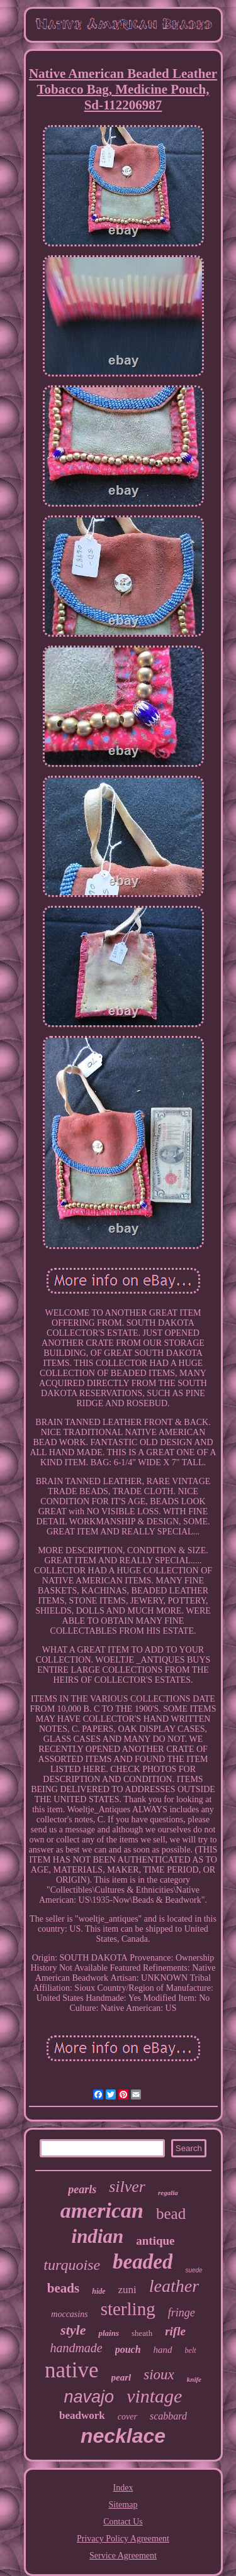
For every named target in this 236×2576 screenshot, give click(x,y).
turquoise (71, 2265)
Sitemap (123, 2504)
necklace (123, 2436)
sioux (158, 2374)
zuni (127, 2290)
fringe (181, 2312)
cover (127, 2416)
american (101, 2210)
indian (98, 2236)
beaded (142, 2261)
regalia (168, 2192)
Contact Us (123, 2521)
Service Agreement (123, 2555)
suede (193, 2270)
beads (63, 2288)
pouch (128, 2349)
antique (155, 2240)
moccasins (69, 2314)
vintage (154, 2396)
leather (174, 2286)
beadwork (82, 2415)
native (72, 2370)
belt (190, 2350)
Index (123, 2487)
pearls (82, 2189)
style (73, 2330)
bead (171, 2213)
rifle (175, 2331)
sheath (142, 2333)
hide (98, 2291)
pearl (121, 2377)
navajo (89, 2396)
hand (163, 2350)
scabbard (168, 2416)
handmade (76, 2348)
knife (194, 2379)
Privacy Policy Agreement (123, 2538)
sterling (128, 2309)
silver (127, 2186)
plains (108, 2333)
